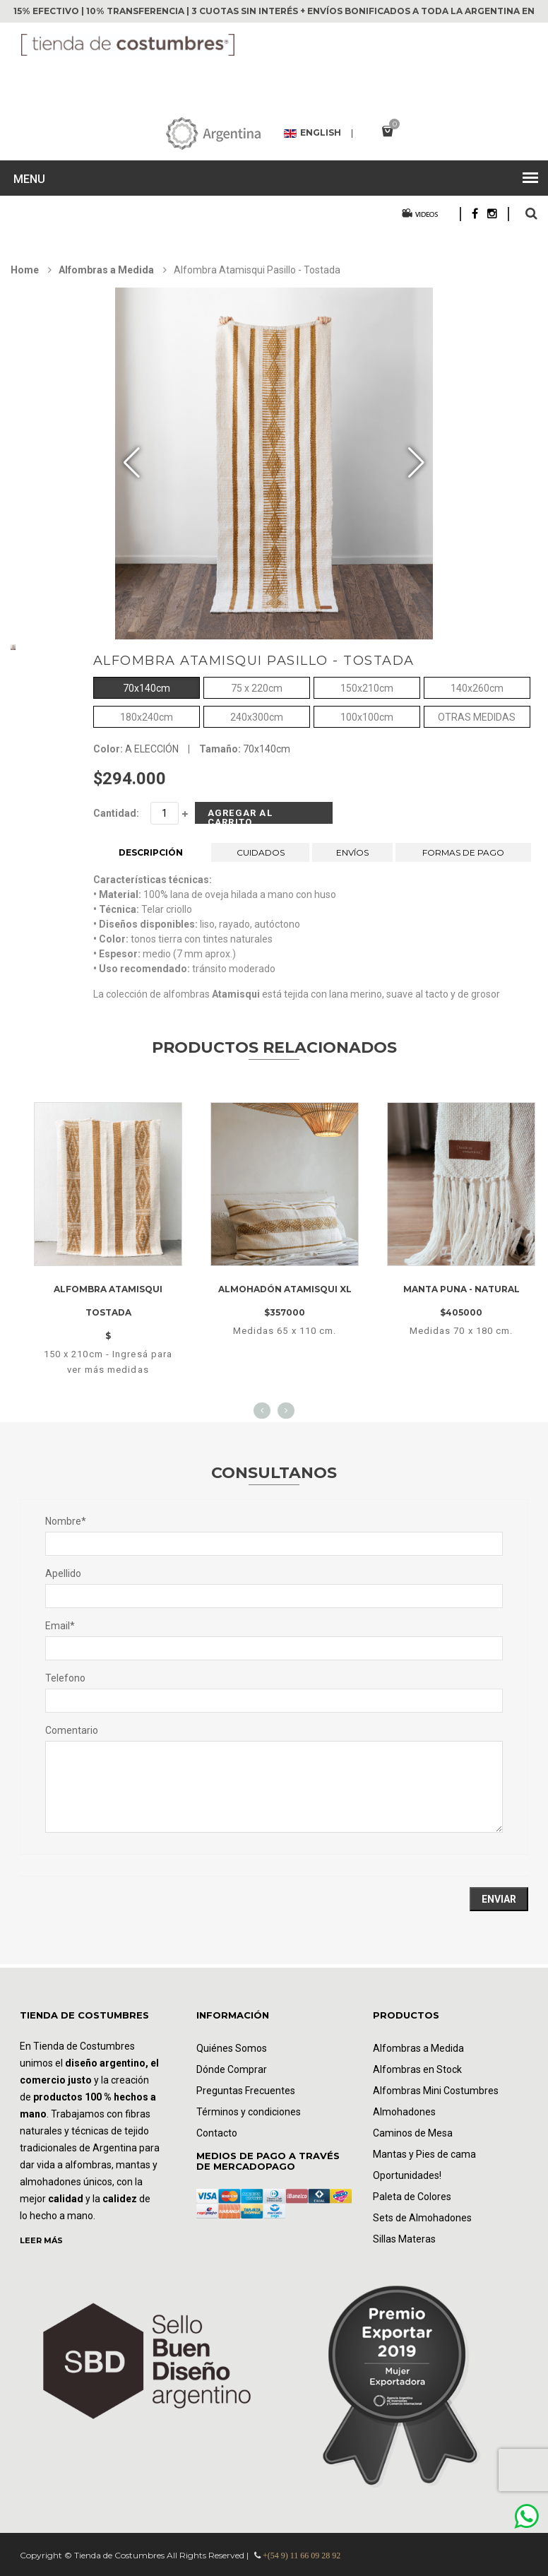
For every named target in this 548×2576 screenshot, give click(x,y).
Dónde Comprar (231, 2069)
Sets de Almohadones (422, 2217)
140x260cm (477, 687)
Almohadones (404, 2111)
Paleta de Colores (412, 2196)
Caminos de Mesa (413, 2133)
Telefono (65, 1678)
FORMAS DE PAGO (463, 852)
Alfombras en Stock (417, 2069)
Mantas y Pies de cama (424, 2154)
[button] (416, 463)
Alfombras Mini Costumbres (436, 2090)
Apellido (63, 1573)
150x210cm (366, 687)
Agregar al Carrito (240, 816)
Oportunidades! (407, 2175)
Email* (60, 1625)
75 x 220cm (256, 687)
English (312, 133)
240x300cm (256, 716)
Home (25, 270)
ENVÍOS (352, 852)
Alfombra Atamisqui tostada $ (108, 1312)
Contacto (216, 2133)
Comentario (71, 1730)
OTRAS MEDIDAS (477, 716)
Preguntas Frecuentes (245, 2090)
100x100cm (366, 716)
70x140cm (146, 687)
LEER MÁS (41, 2240)
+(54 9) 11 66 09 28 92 (301, 2555)
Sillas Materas (404, 2239)
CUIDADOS (261, 852)
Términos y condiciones (248, 2111)
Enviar (499, 1899)
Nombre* (65, 1521)
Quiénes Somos (231, 2048)
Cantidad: (116, 813)
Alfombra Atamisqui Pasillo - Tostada (254, 660)
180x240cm (146, 716)
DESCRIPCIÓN (151, 852)
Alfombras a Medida (106, 270)
